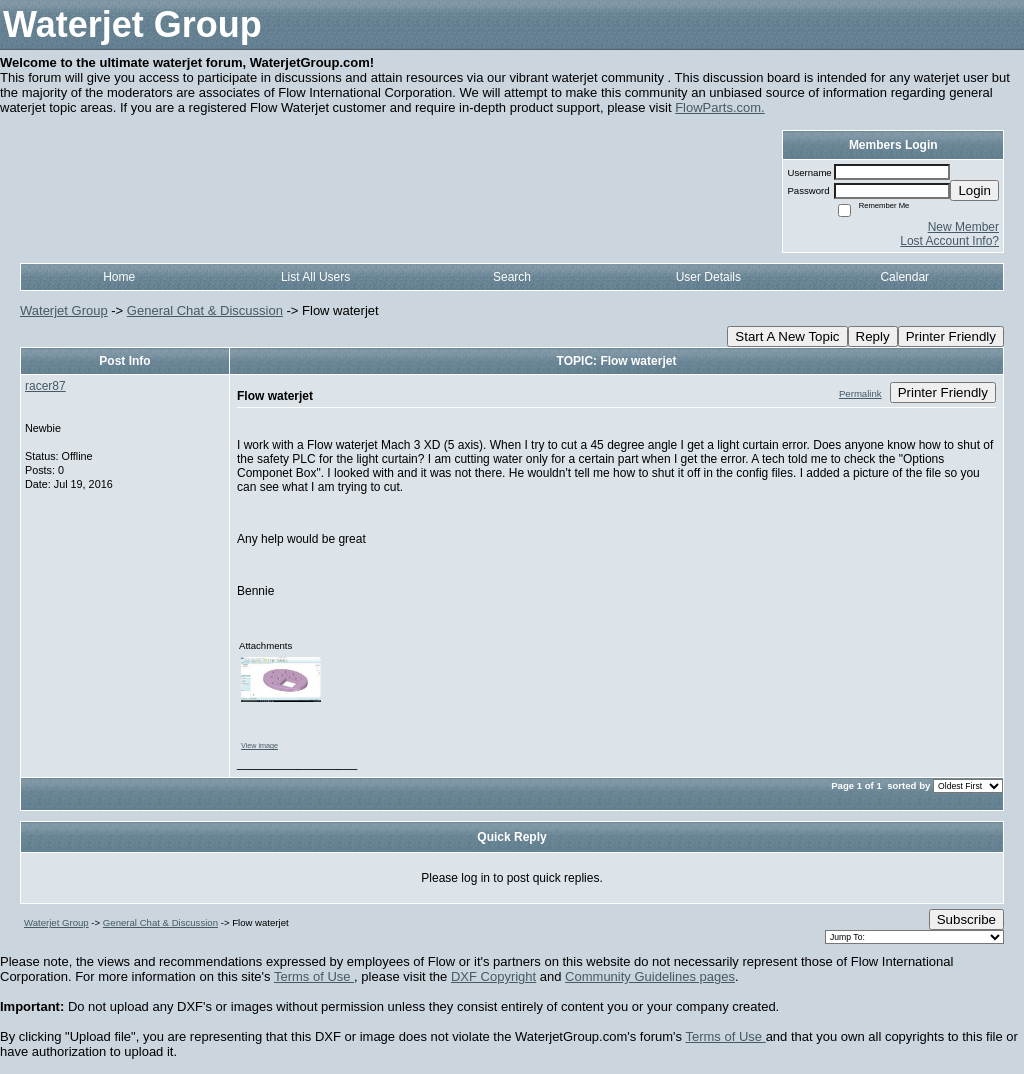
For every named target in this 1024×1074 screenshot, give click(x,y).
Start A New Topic (787, 336)
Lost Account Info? (949, 241)
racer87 (45, 386)
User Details (708, 277)
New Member (963, 227)
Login (974, 190)
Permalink (860, 393)
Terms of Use (314, 976)
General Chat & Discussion (205, 310)
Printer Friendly (951, 336)
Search (512, 277)
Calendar (904, 277)
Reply (873, 336)
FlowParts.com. (720, 107)
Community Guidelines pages (650, 976)
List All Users (315, 277)
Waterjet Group (64, 310)
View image (259, 745)
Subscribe (966, 919)
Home (119, 277)
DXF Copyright (493, 976)
